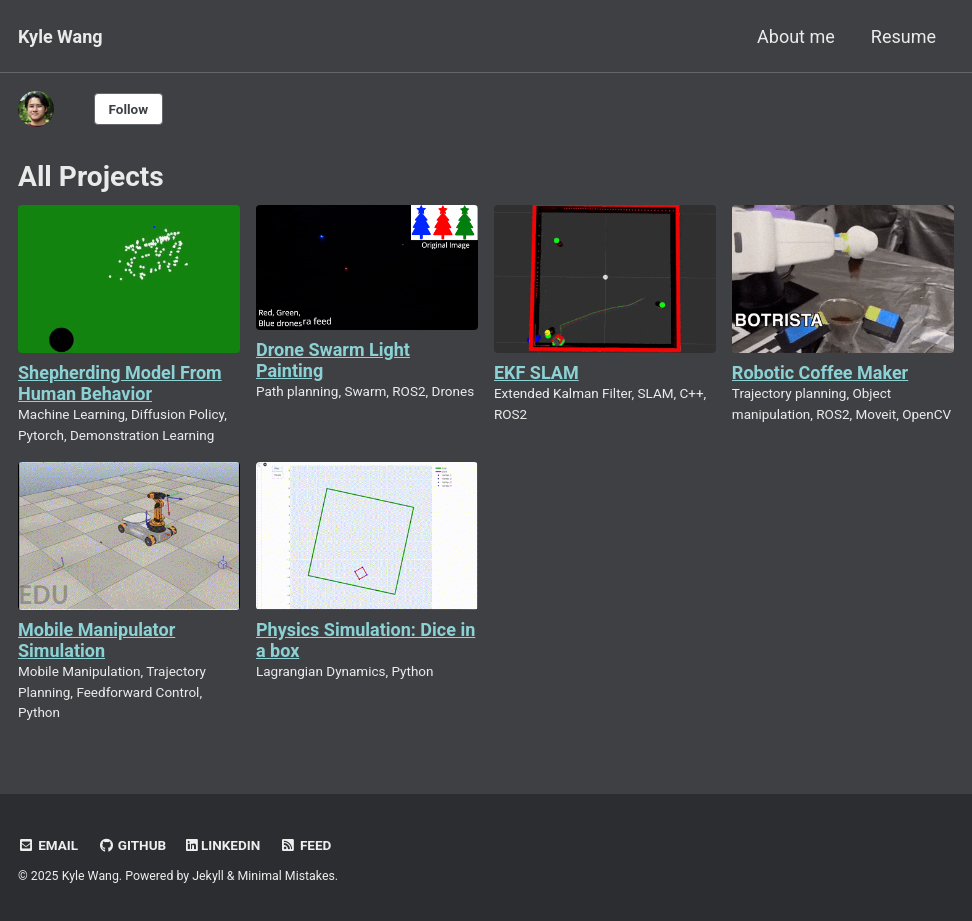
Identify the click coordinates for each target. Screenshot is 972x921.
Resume (903, 36)
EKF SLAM (536, 372)
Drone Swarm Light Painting (333, 360)
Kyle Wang (60, 36)
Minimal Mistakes (286, 876)
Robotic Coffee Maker (820, 372)
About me (796, 36)
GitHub (132, 845)
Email (48, 845)
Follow (129, 109)
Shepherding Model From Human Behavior (120, 383)
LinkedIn (223, 845)
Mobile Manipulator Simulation (96, 640)
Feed (306, 845)
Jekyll (208, 876)
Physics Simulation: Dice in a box (365, 640)
